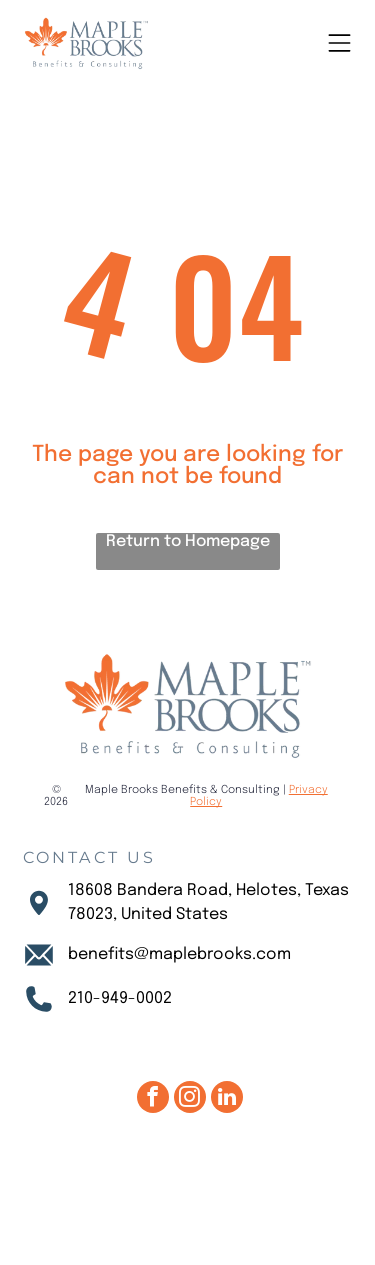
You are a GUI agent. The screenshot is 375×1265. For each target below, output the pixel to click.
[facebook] (153, 1099)
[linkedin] (227, 1099)
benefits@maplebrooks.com (179, 954)
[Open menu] (339, 43)
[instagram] (190, 1099)
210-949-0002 (120, 998)
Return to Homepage (188, 541)
